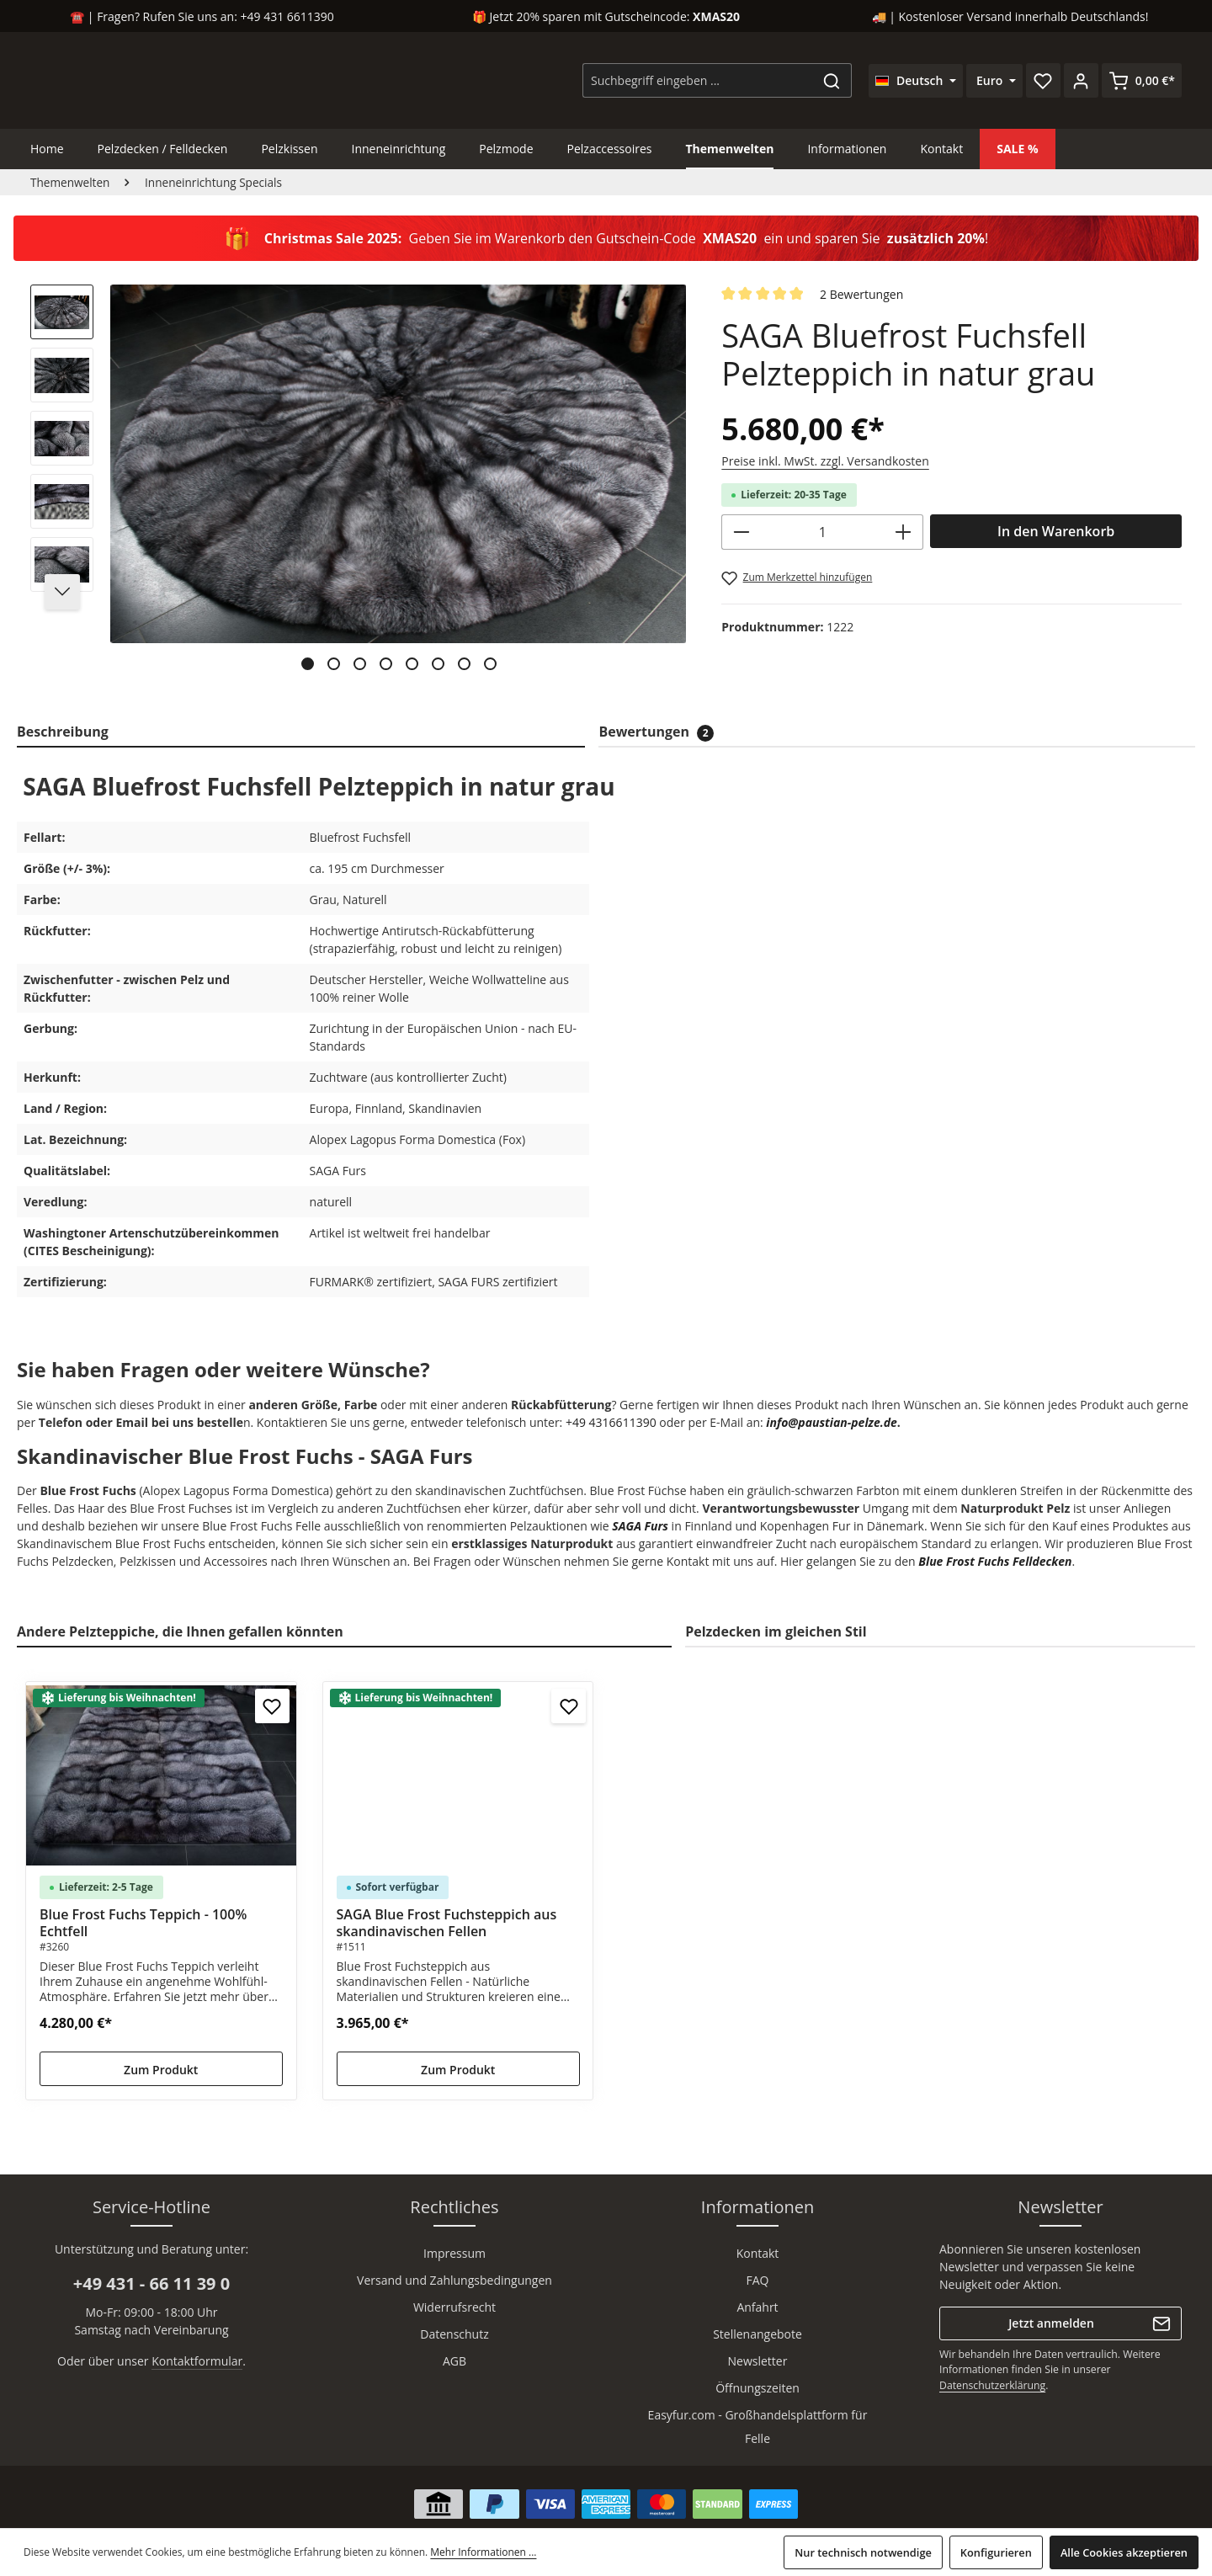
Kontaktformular (197, 2361)
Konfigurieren (996, 2552)
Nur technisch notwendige (863, 2552)
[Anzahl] (822, 532)
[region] (358, 484)
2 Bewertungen (861, 294)
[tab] (301, 732)
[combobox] (697, 80)
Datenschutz (454, 2334)
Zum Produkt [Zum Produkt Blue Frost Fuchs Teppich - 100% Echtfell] (161, 2070)
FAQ (758, 2280)
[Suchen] (832, 80)
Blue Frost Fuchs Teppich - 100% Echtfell (143, 1923)
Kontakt (757, 2253)
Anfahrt (757, 2307)
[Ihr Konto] (1081, 80)
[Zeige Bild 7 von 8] (464, 663)
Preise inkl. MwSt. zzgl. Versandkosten (824, 461)
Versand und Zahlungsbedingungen (454, 2280)
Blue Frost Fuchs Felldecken (994, 1561)
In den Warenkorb (1055, 531)
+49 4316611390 (611, 1422)
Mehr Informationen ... (483, 2552)
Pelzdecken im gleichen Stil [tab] (775, 1631)
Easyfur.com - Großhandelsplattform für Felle (758, 2426)
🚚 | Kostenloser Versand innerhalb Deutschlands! (1010, 16)
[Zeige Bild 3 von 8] (360, 663)
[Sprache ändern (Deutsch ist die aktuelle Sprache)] (916, 81)
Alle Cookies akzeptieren (1124, 2552)
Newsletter (758, 2361)
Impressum (454, 2253)
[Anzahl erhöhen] (903, 532)
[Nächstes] (62, 591)
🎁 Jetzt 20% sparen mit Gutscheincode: (606, 16)
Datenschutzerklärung (992, 2385)
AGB (454, 2361)
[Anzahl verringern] (741, 532)
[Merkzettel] (1043, 80)
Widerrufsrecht (454, 2307)
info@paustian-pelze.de (831, 1422)
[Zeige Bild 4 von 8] (386, 663)
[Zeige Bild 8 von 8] (490, 663)
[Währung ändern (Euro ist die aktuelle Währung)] (994, 81)
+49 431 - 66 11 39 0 (151, 2283)
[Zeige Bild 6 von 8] (438, 663)
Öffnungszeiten (757, 2388)
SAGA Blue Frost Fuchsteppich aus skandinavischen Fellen (447, 1923)
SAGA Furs (640, 1526)
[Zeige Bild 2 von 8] (333, 663)
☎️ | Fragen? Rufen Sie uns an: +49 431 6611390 (202, 16)
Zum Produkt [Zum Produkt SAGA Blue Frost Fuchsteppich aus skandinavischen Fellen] (458, 2070)
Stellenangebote (757, 2334)
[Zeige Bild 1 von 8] (307, 663)
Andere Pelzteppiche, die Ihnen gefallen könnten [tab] (180, 1631)
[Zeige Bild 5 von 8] (412, 663)
